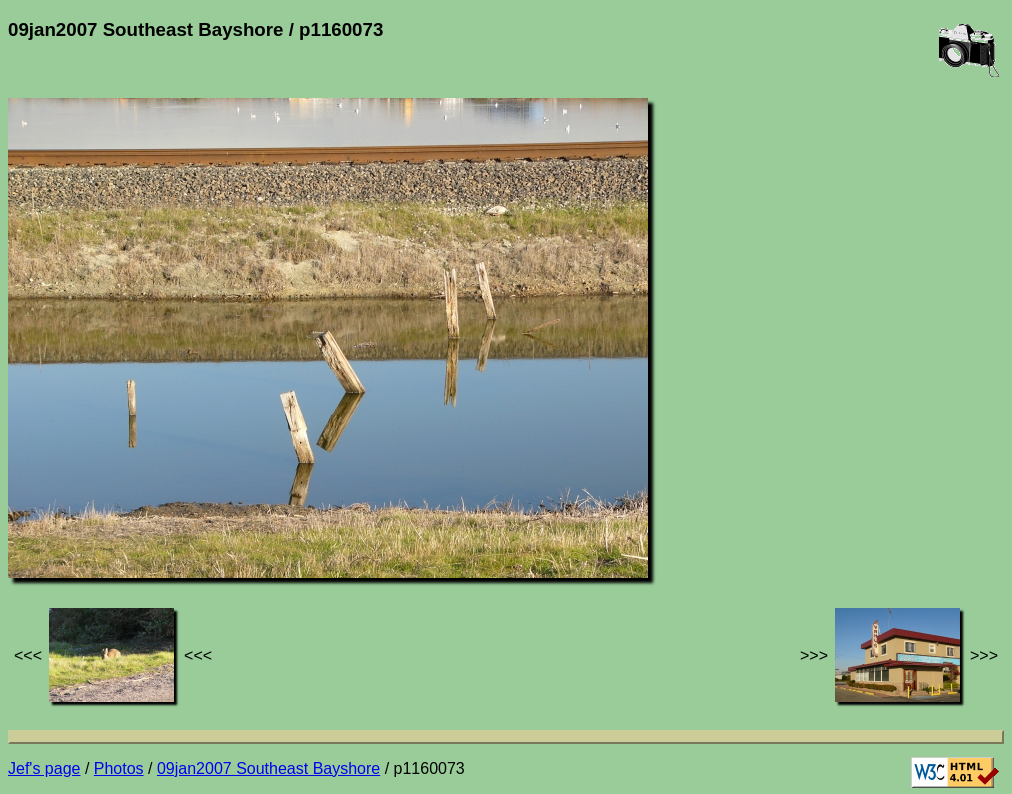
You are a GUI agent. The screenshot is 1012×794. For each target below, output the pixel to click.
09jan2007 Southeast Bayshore (268, 768)
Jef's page (44, 768)
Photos (119, 768)
